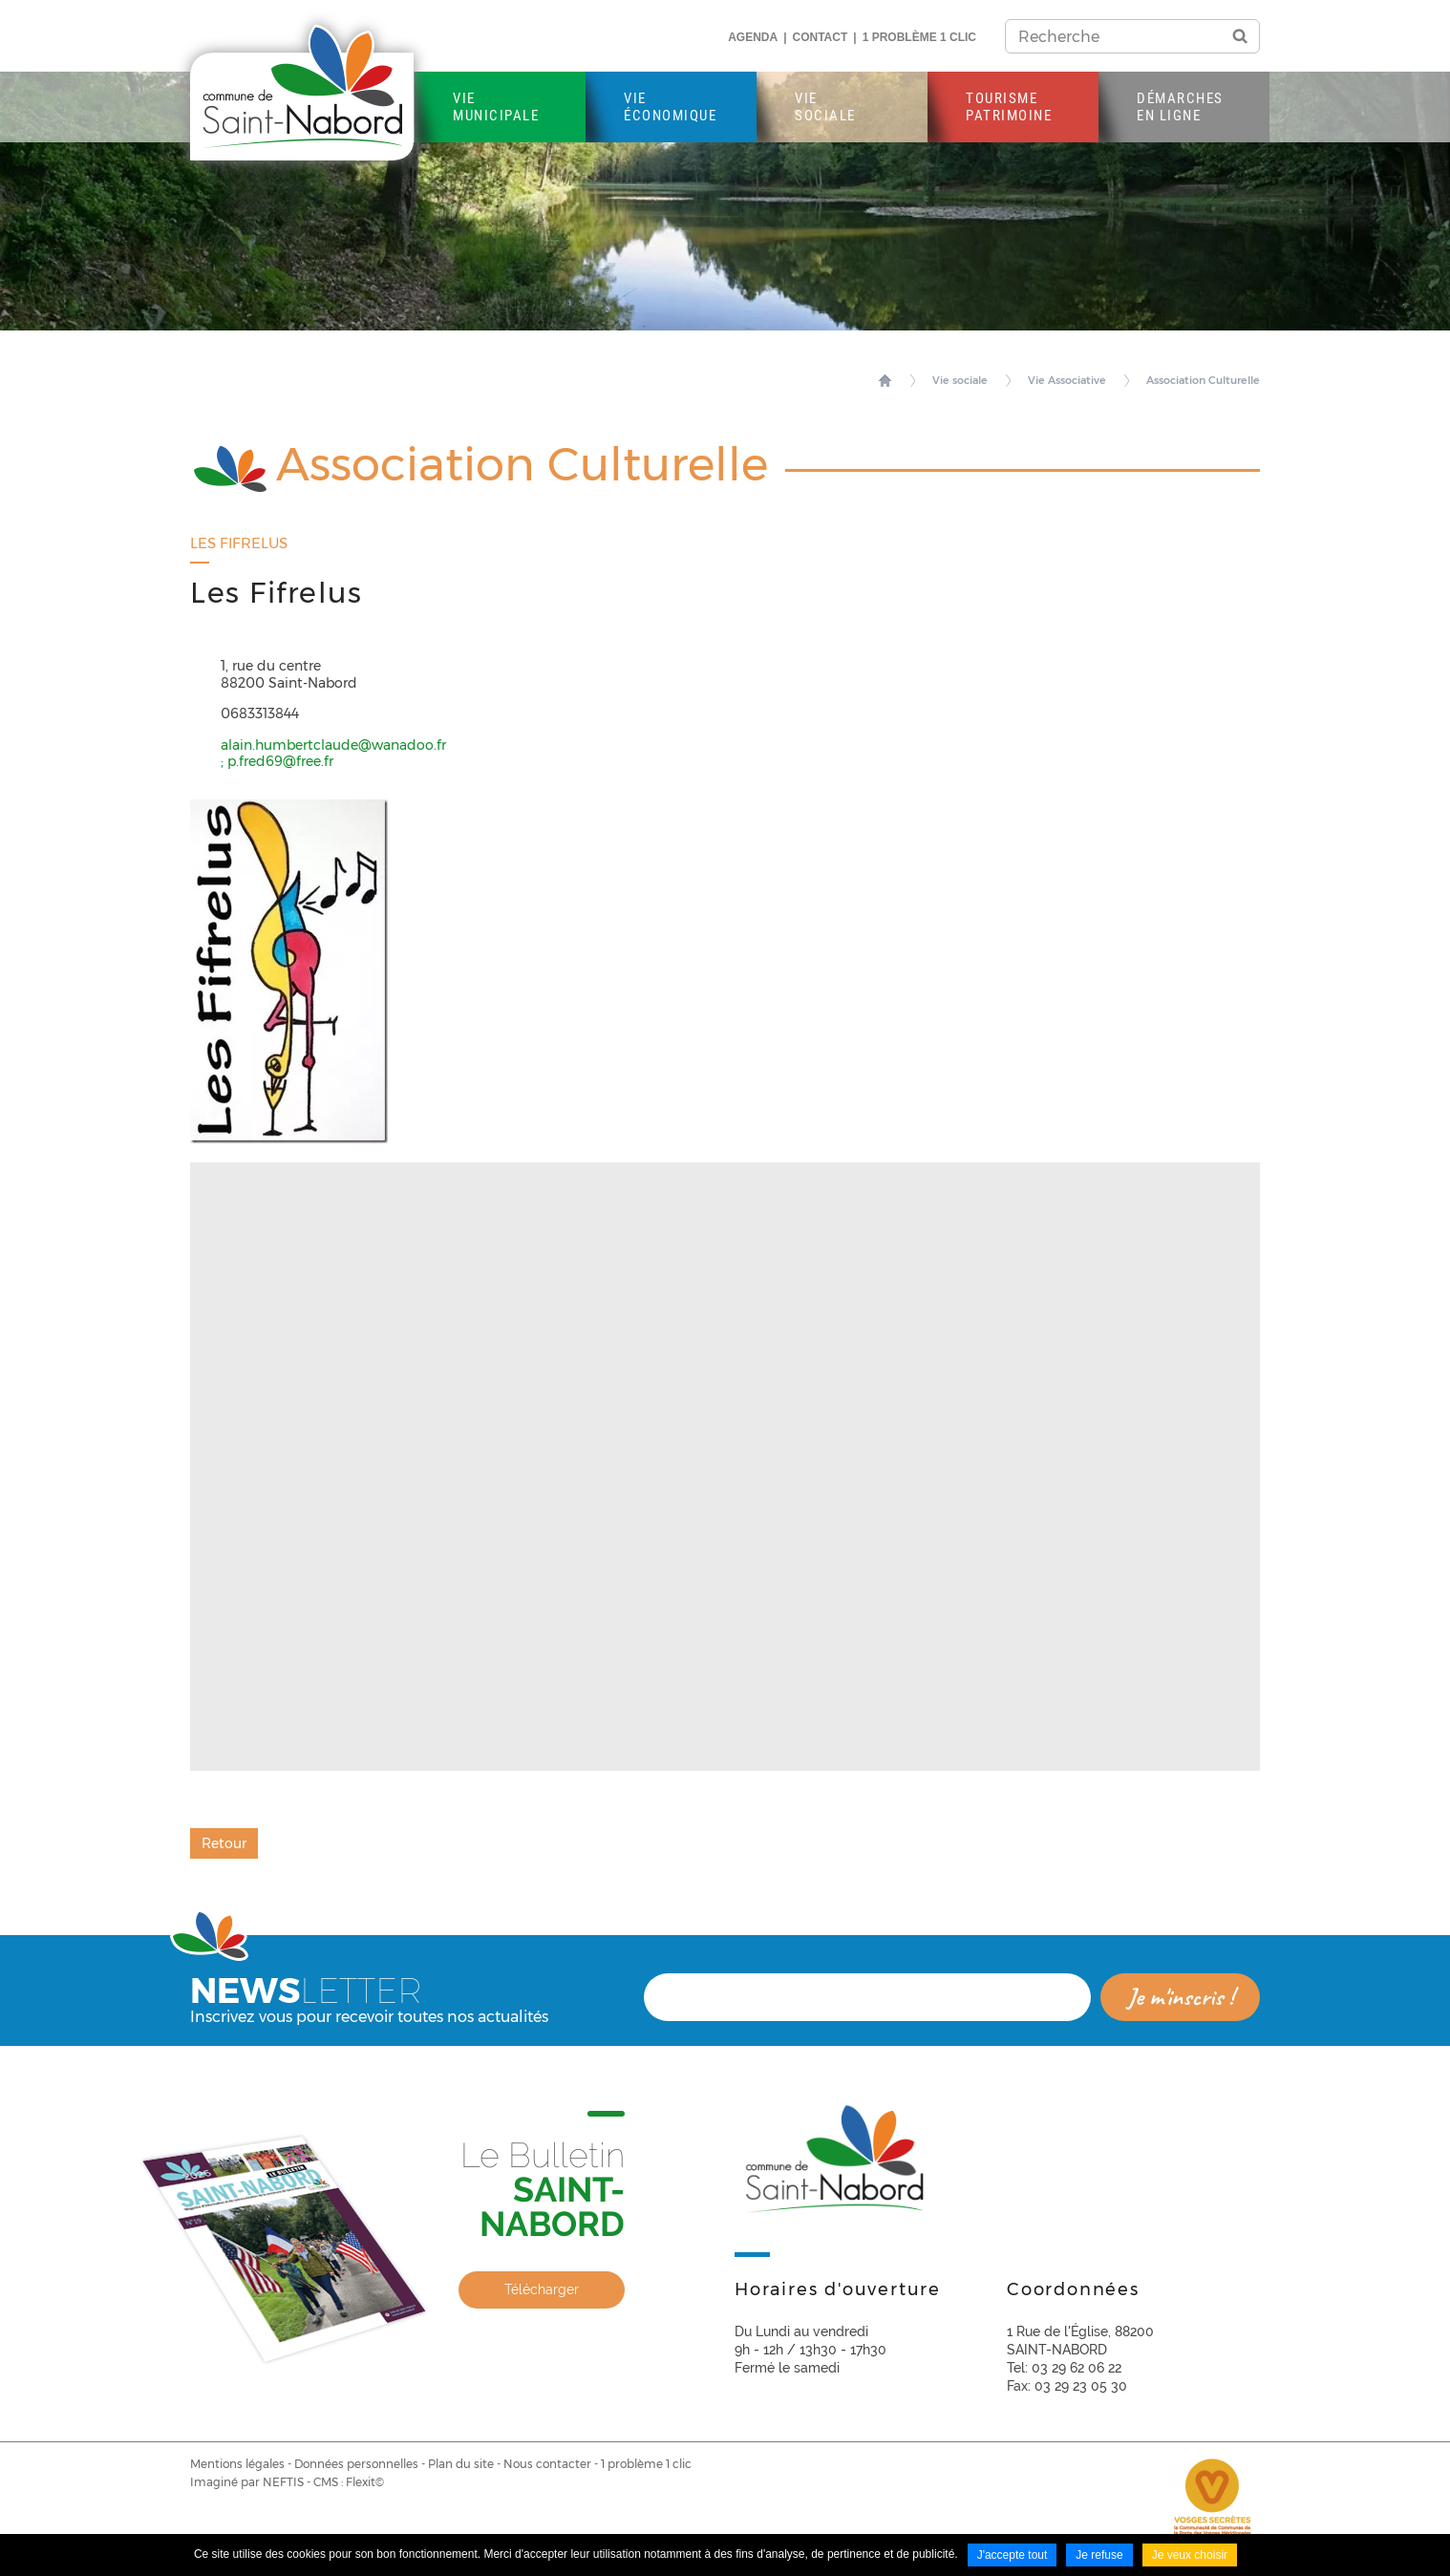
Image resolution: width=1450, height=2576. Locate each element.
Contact (820, 37)
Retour (224, 1843)
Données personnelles (356, 2464)
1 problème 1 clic (919, 37)
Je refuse (1099, 2555)
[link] (407, 2237)
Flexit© (365, 2482)
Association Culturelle (1203, 380)
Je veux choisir (1189, 2555)
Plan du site (461, 2464)
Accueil (885, 380)
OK (1240, 36)
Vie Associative (1067, 380)
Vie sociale (960, 380)
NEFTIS (283, 2482)
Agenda (753, 37)
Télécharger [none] (541, 2289)
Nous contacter (547, 2464)
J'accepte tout (1012, 2555)
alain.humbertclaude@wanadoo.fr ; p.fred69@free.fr (333, 753)
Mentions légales (237, 2464)
